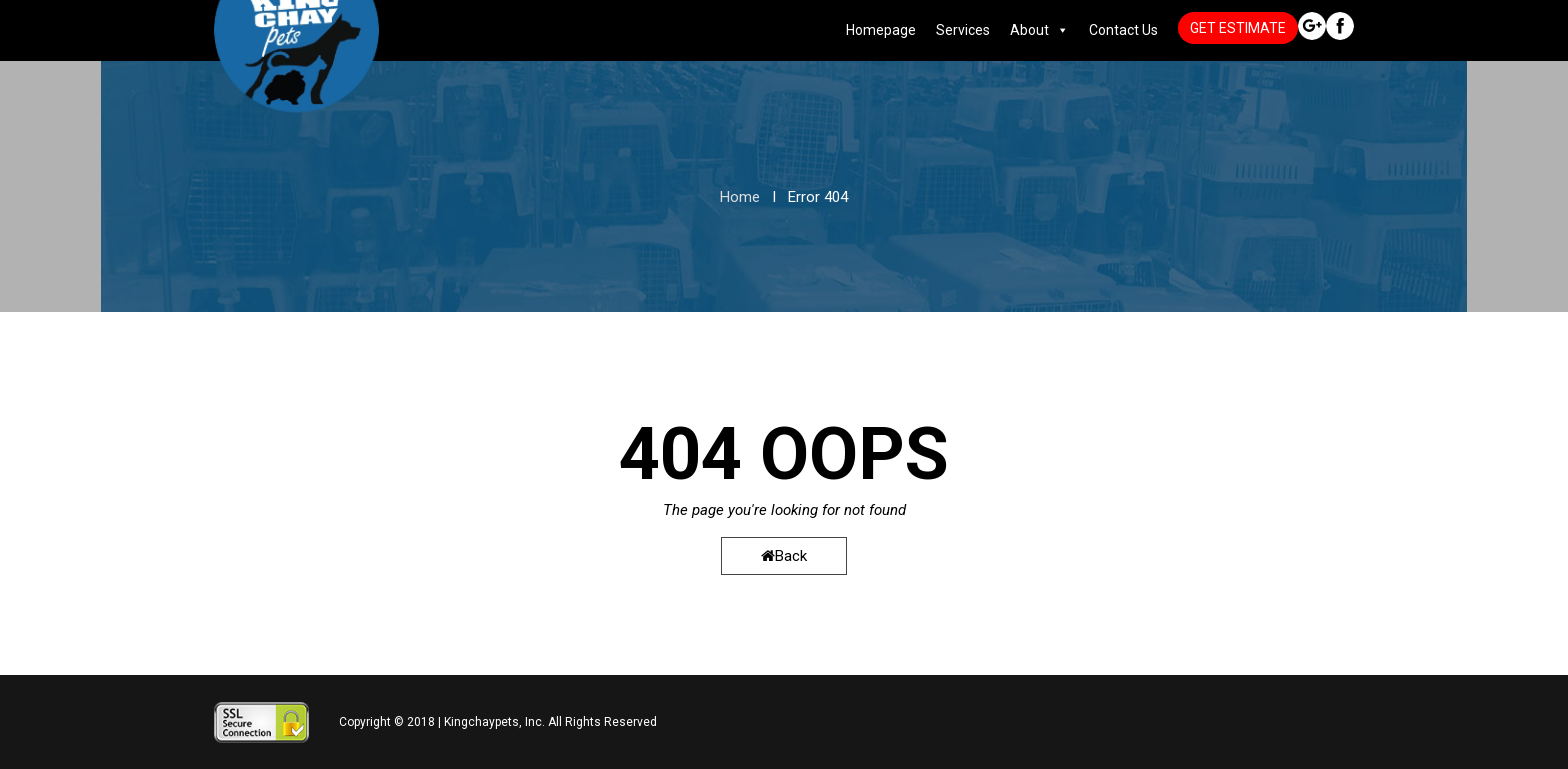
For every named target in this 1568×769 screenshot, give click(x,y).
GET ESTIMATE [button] (1238, 28)
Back (784, 556)
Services (963, 30)
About (1029, 30)
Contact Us (1123, 30)
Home (740, 197)
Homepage (881, 30)
